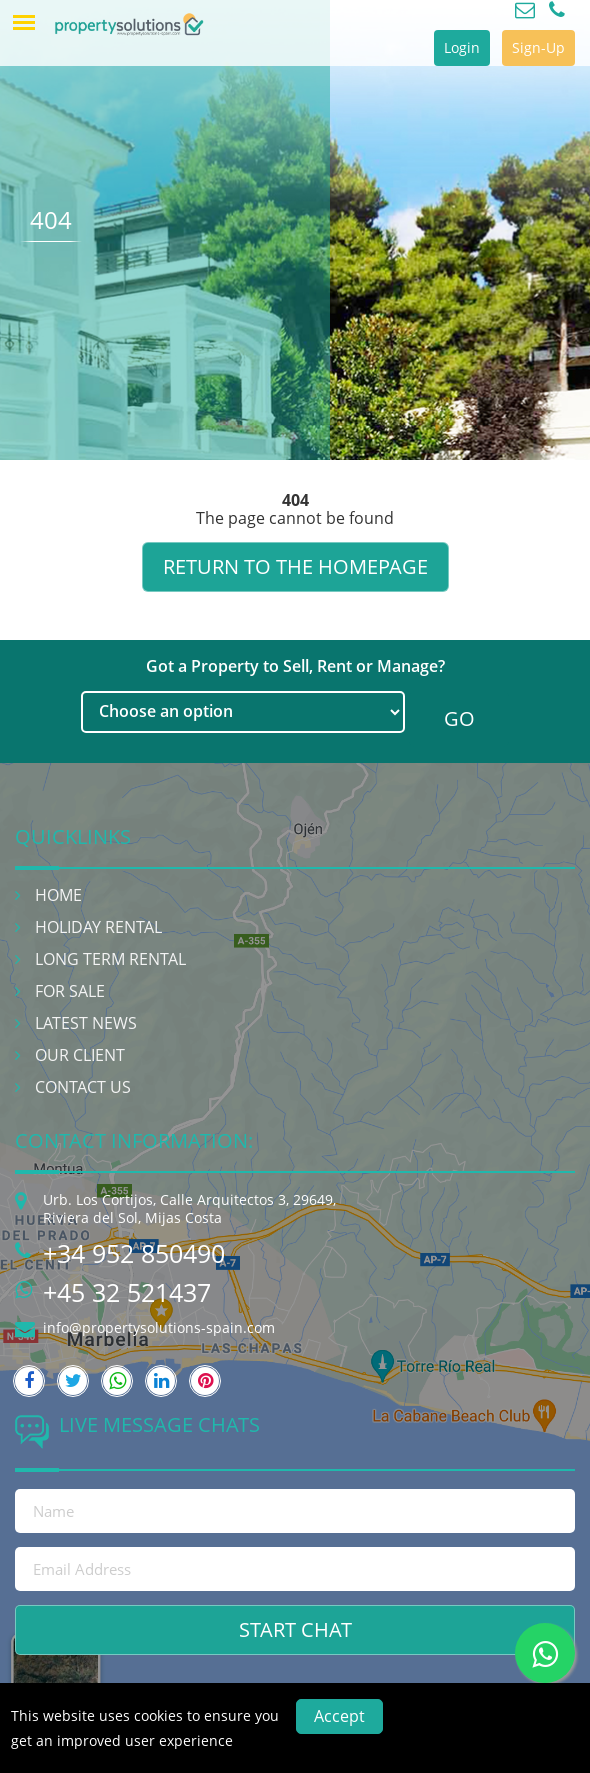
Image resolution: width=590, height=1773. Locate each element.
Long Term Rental (110, 959)
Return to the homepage (295, 566)
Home (58, 895)
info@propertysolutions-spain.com (159, 1327)
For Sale (70, 991)
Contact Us (83, 1087)
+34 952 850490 (134, 1253)
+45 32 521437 (127, 1292)
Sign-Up (538, 47)
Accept (339, 1716)
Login (462, 47)
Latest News (86, 1023)
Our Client (80, 1055)
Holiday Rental (98, 927)
